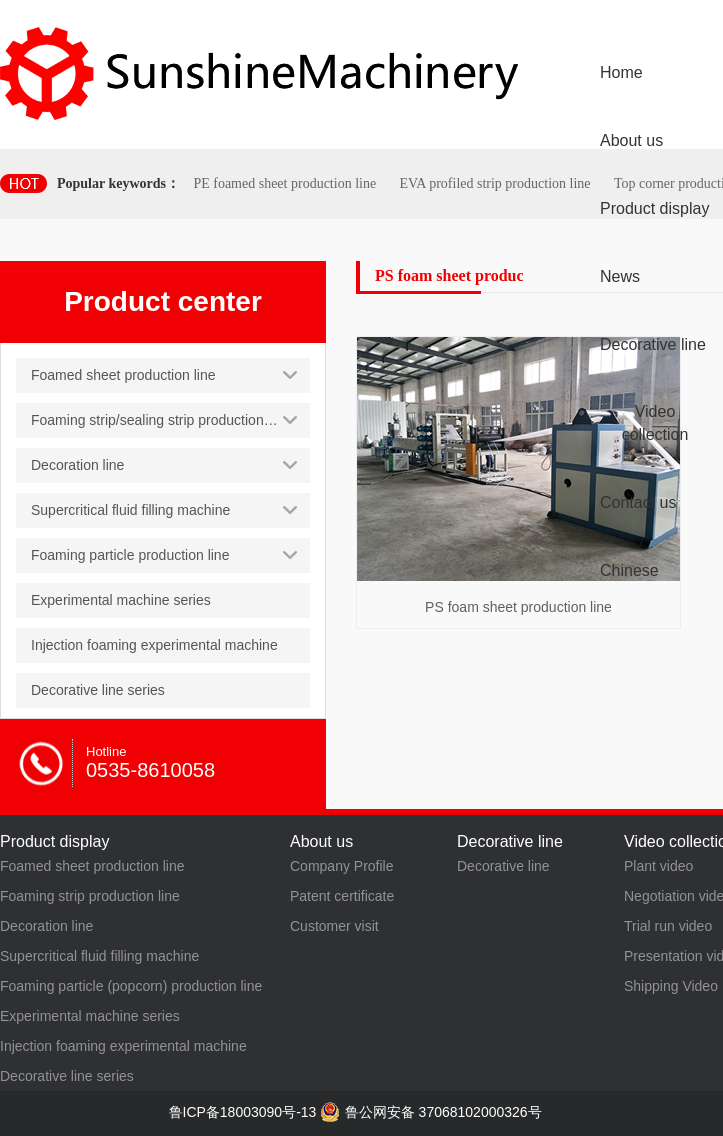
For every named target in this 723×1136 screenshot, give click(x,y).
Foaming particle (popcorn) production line (131, 986)
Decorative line (503, 866)
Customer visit (334, 926)
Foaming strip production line (90, 896)
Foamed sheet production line (92, 866)
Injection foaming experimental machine (123, 1046)
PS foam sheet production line (518, 607)
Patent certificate (342, 896)
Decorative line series (67, 1076)
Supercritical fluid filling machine (99, 956)
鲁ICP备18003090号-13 (243, 1112)
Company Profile (342, 866)
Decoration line (46, 926)
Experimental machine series (90, 1016)
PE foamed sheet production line (284, 183)
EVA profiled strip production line (494, 183)
